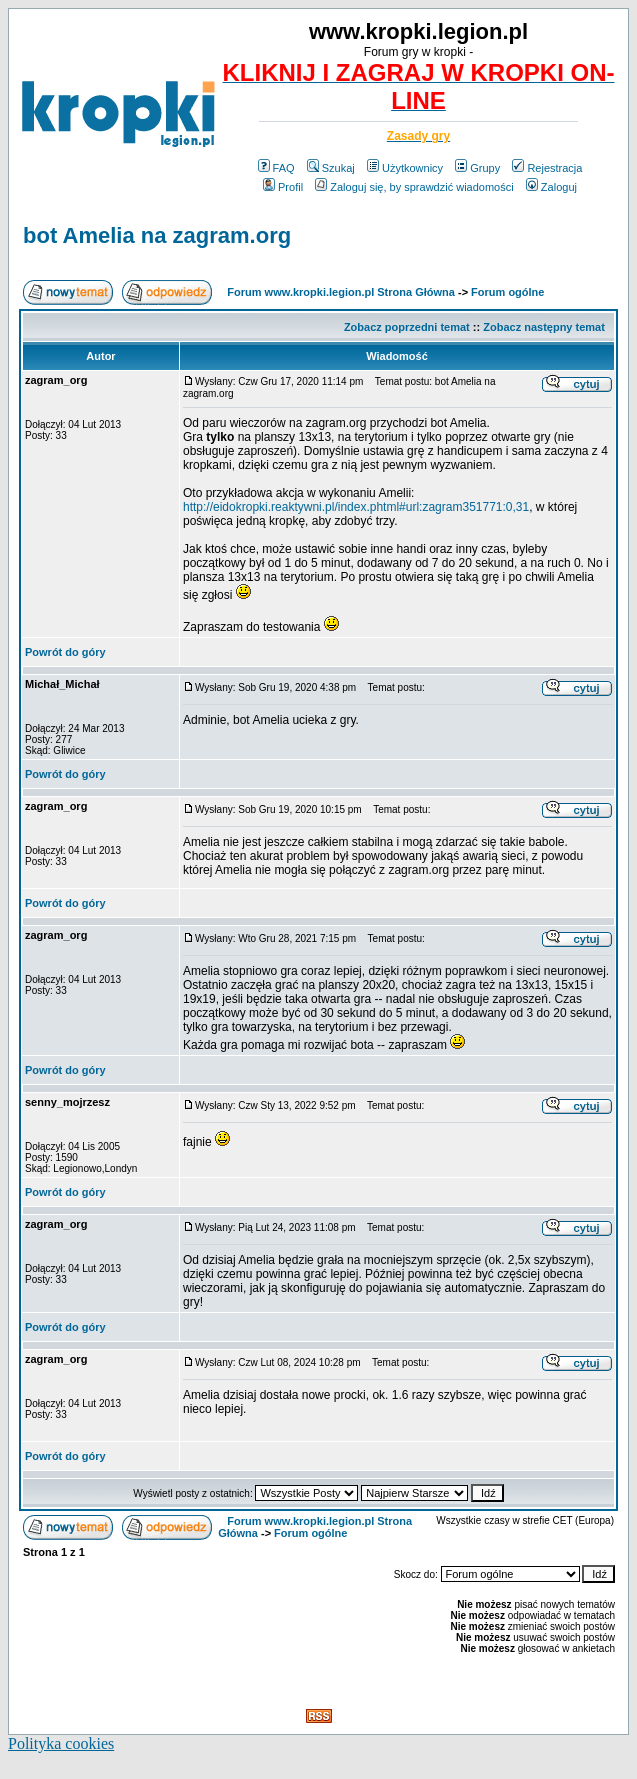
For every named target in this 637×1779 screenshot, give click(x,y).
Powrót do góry (65, 652)
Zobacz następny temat (544, 327)
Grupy (477, 168)
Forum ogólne (507, 292)
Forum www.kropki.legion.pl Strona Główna (341, 292)
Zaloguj (551, 187)
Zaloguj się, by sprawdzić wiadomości (414, 187)
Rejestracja (547, 168)
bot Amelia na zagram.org (157, 235)
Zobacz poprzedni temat (407, 327)
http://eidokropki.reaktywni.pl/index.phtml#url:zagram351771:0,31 (356, 507)
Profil (283, 187)
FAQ (276, 168)
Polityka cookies (61, 1743)
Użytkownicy (405, 168)
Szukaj (331, 168)
